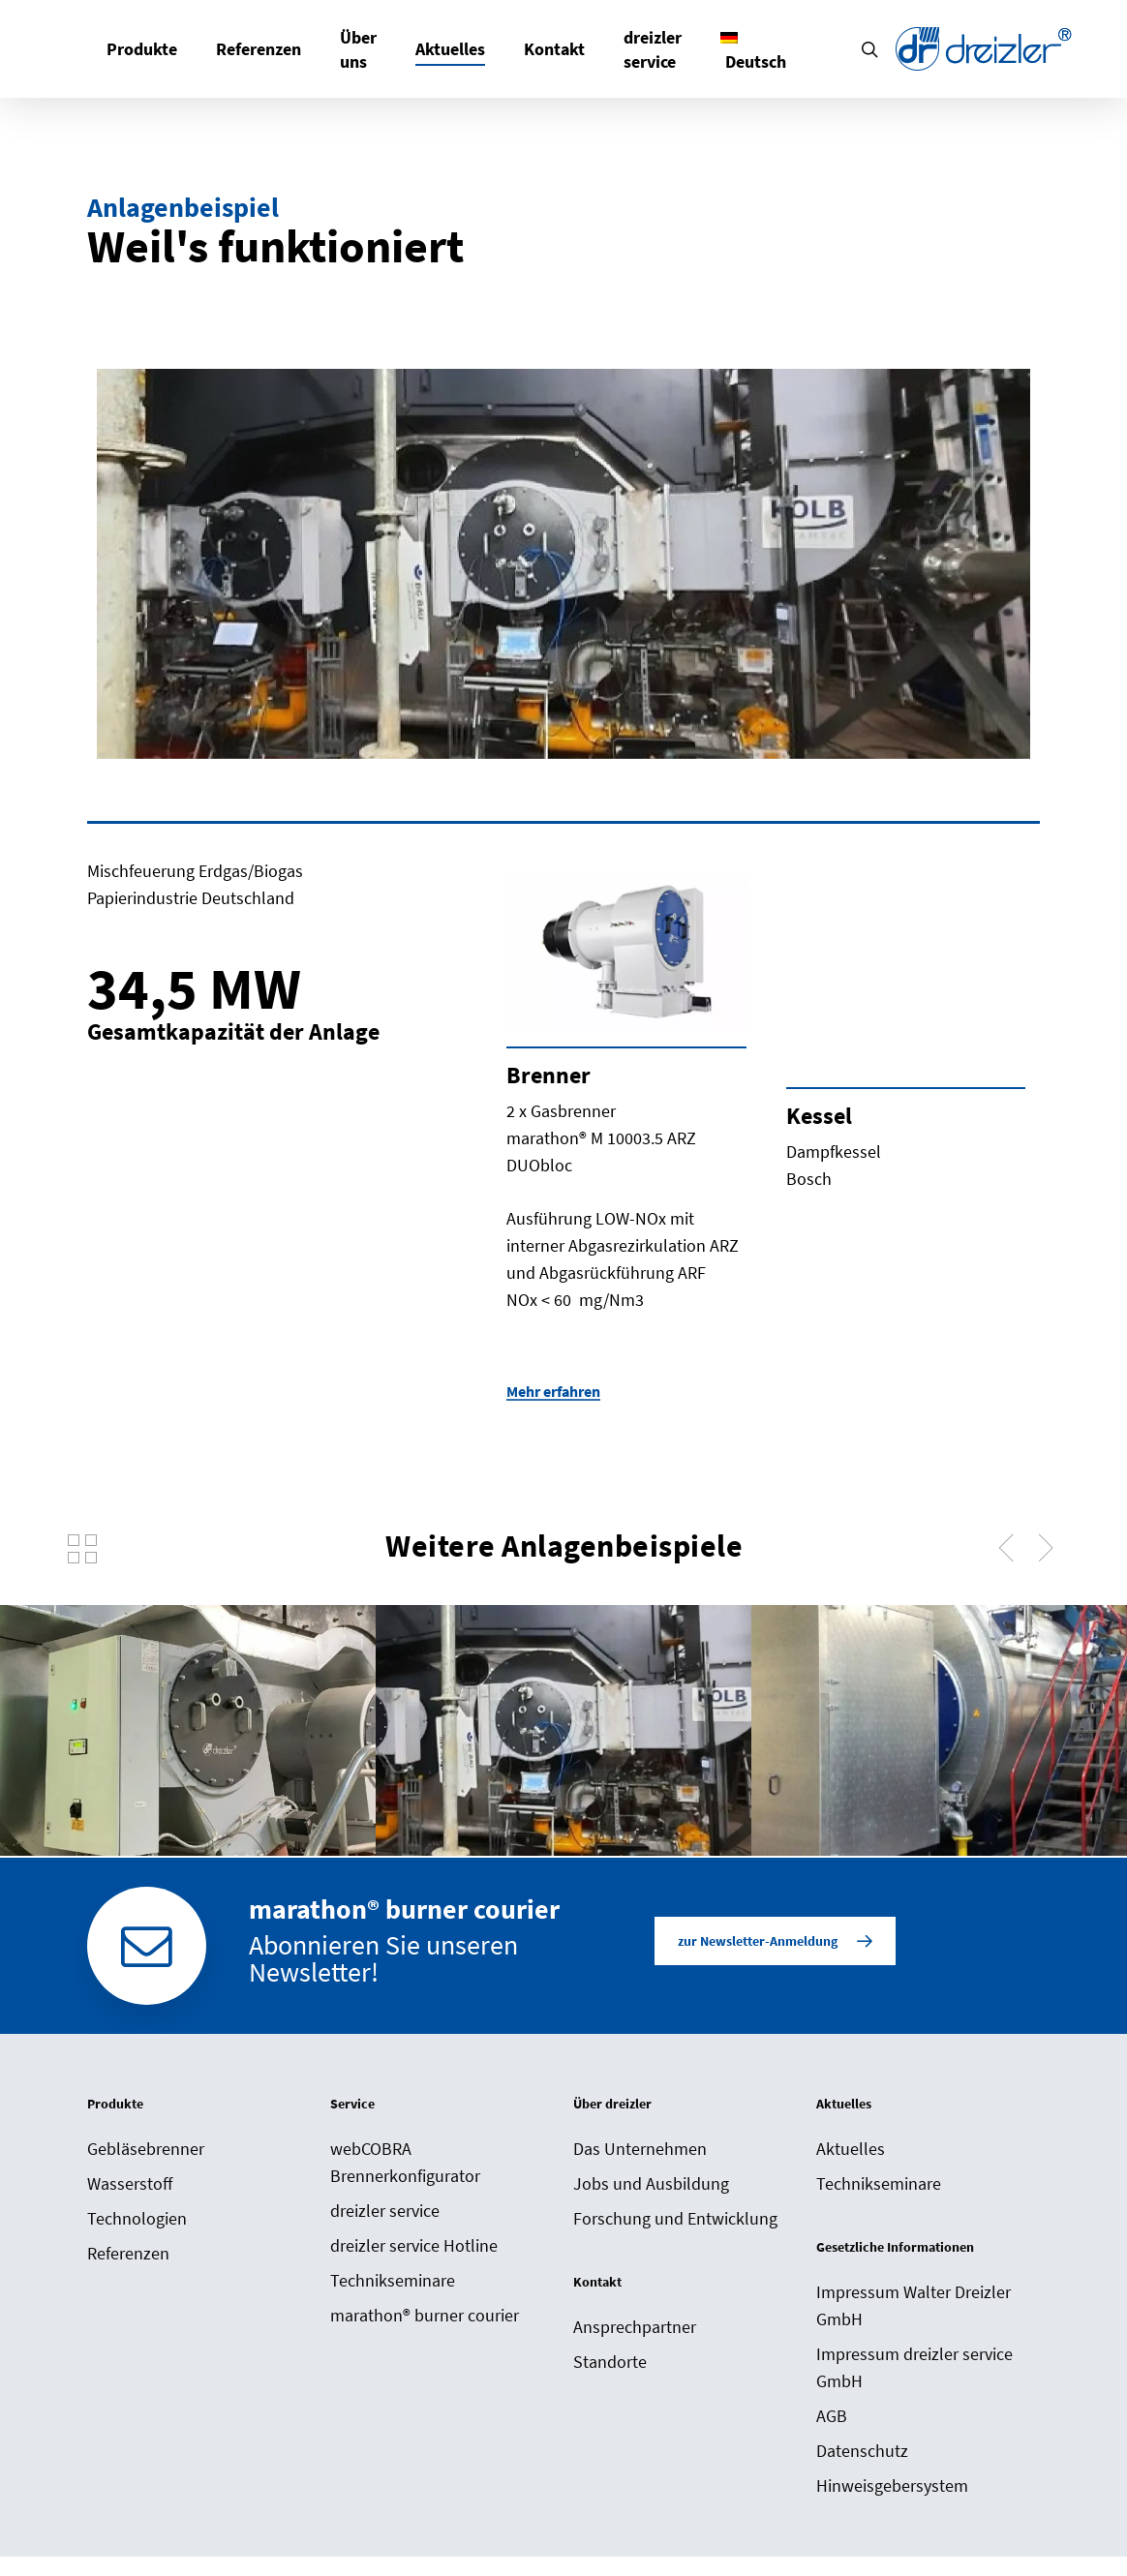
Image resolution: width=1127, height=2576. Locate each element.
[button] (775, 1941)
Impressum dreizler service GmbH (914, 2367)
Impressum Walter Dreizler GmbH (913, 2305)
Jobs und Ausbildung (651, 2183)
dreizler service (385, 2210)
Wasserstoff (129, 2183)
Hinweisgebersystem (892, 2485)
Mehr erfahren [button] (553, 1391)
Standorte (610, 2361)
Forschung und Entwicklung (675, 2218)
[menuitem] (753, 49)
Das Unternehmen (640, 2148)
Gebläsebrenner (145, 2148)
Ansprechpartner (634, 2327)
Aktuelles (850, 2148)
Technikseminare (392, 2280)
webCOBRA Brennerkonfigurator (405, 2162)
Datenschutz (862, 2451)
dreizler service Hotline (414, 2245)
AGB (831, 2416)
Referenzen (128, 2253)
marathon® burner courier (424, 2315)
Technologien (137, 2218)
